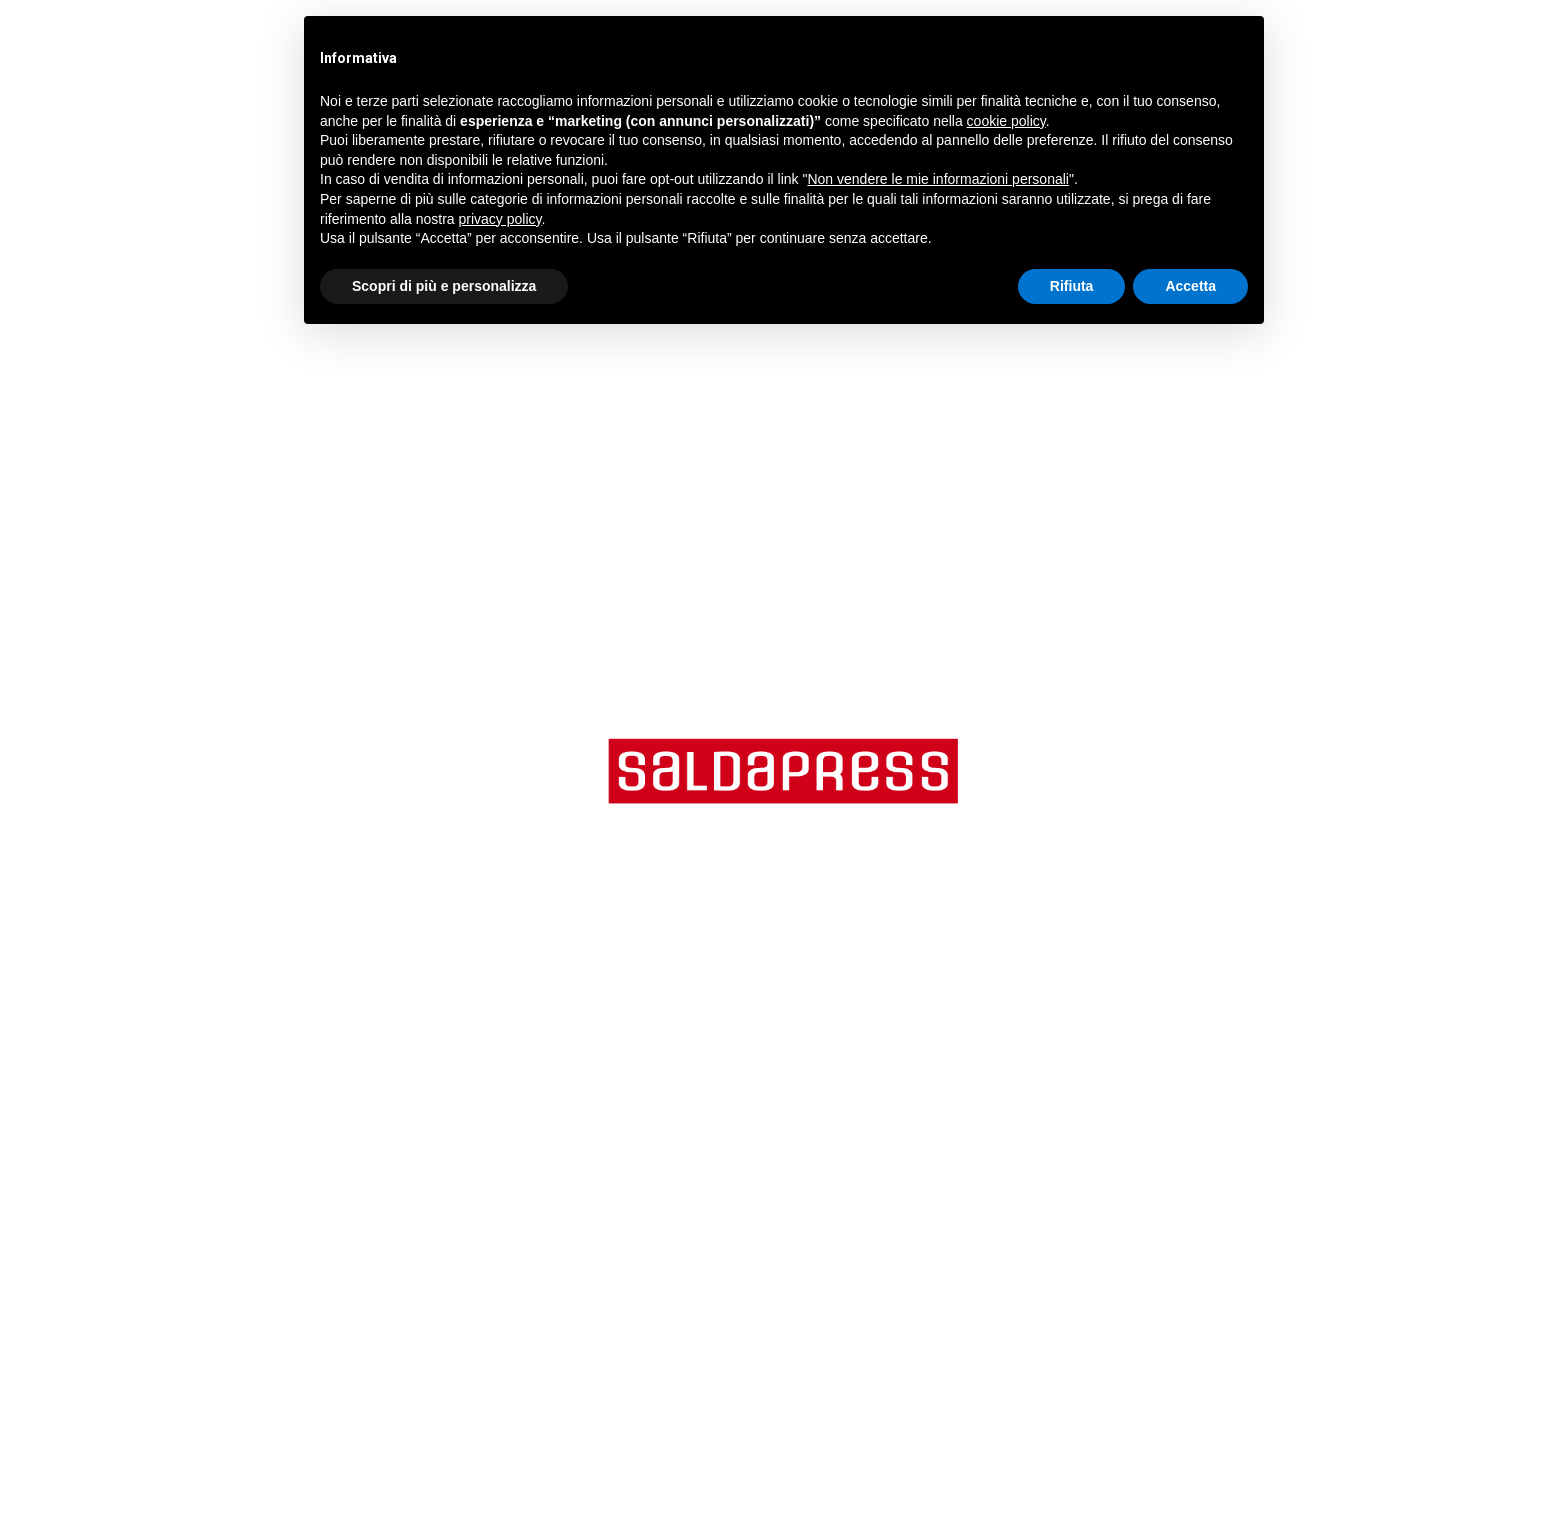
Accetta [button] (1190, 286)
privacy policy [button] (500, 219)
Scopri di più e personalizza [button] (444, 286)
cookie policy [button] (1006, 121)
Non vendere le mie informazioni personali (937, 179)
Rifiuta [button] (1072, 286)
